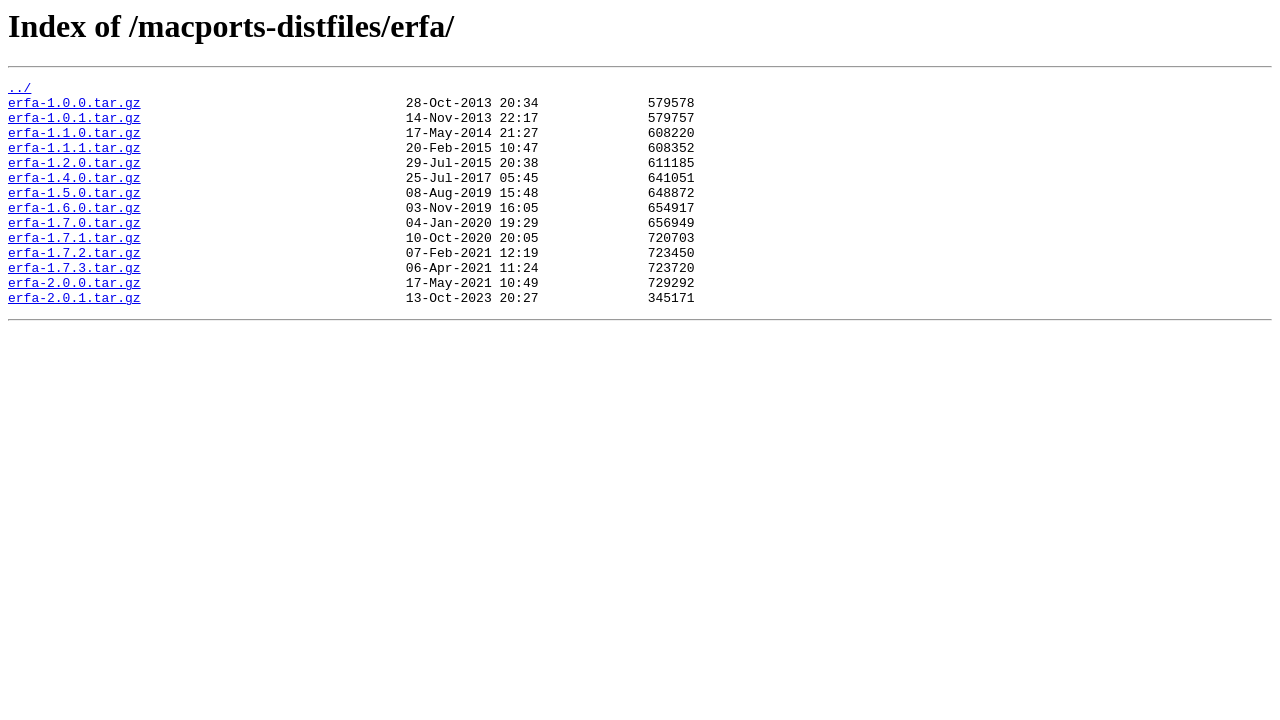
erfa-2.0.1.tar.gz (74, 342)
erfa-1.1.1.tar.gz (74, 162)
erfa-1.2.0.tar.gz (74, 180)
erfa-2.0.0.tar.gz (74, 324)
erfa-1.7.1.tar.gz (74, 270)
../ (19, 90)
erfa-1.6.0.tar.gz (74, 234)
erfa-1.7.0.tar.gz (74, 252)
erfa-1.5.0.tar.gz (74, 216)
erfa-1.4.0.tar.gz (74, 198)
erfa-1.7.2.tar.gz (74, 288)
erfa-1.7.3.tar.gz (74, 306)
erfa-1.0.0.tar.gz (74, 108)
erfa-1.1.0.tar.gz (74, 144)
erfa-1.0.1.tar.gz (74, 126)
